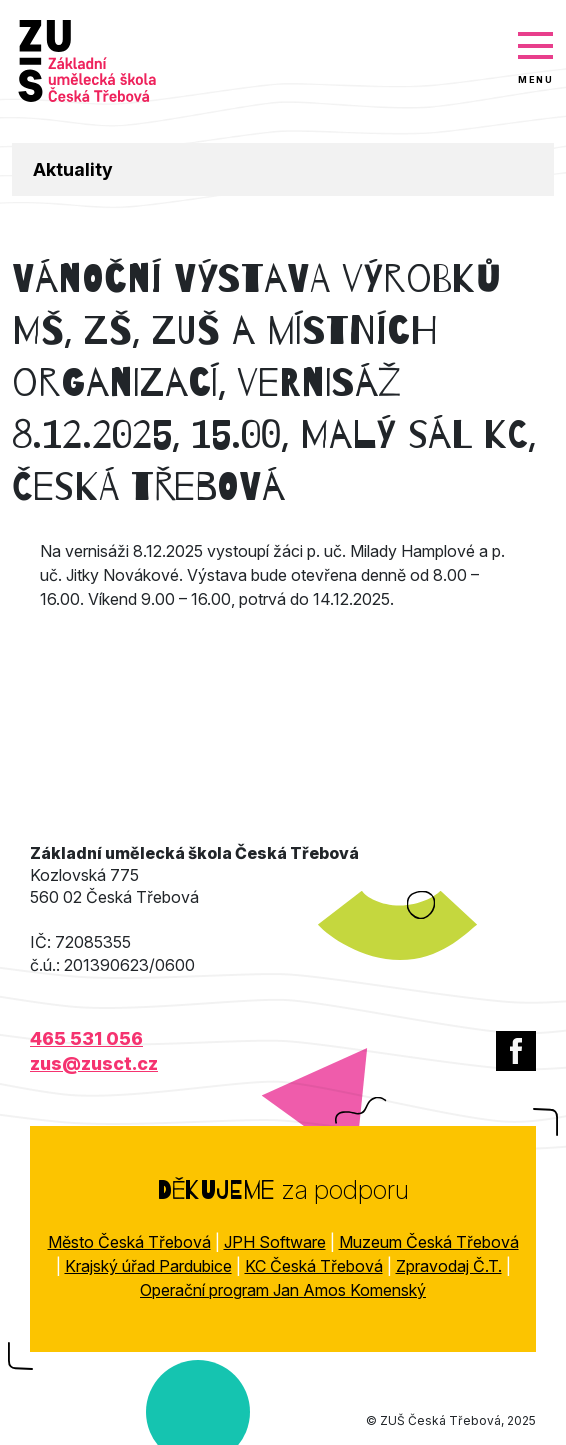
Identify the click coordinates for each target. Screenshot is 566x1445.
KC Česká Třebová (314, 1266)
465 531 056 (86, 1038)
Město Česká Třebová (129, 1242)
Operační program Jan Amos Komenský (283, 1290)
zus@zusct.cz (94, 1063)
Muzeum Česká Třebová (429, 1242)
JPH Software (275, 1242)
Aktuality (73, 169)
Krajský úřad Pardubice (148, 1266)
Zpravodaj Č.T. (449, 1266)
